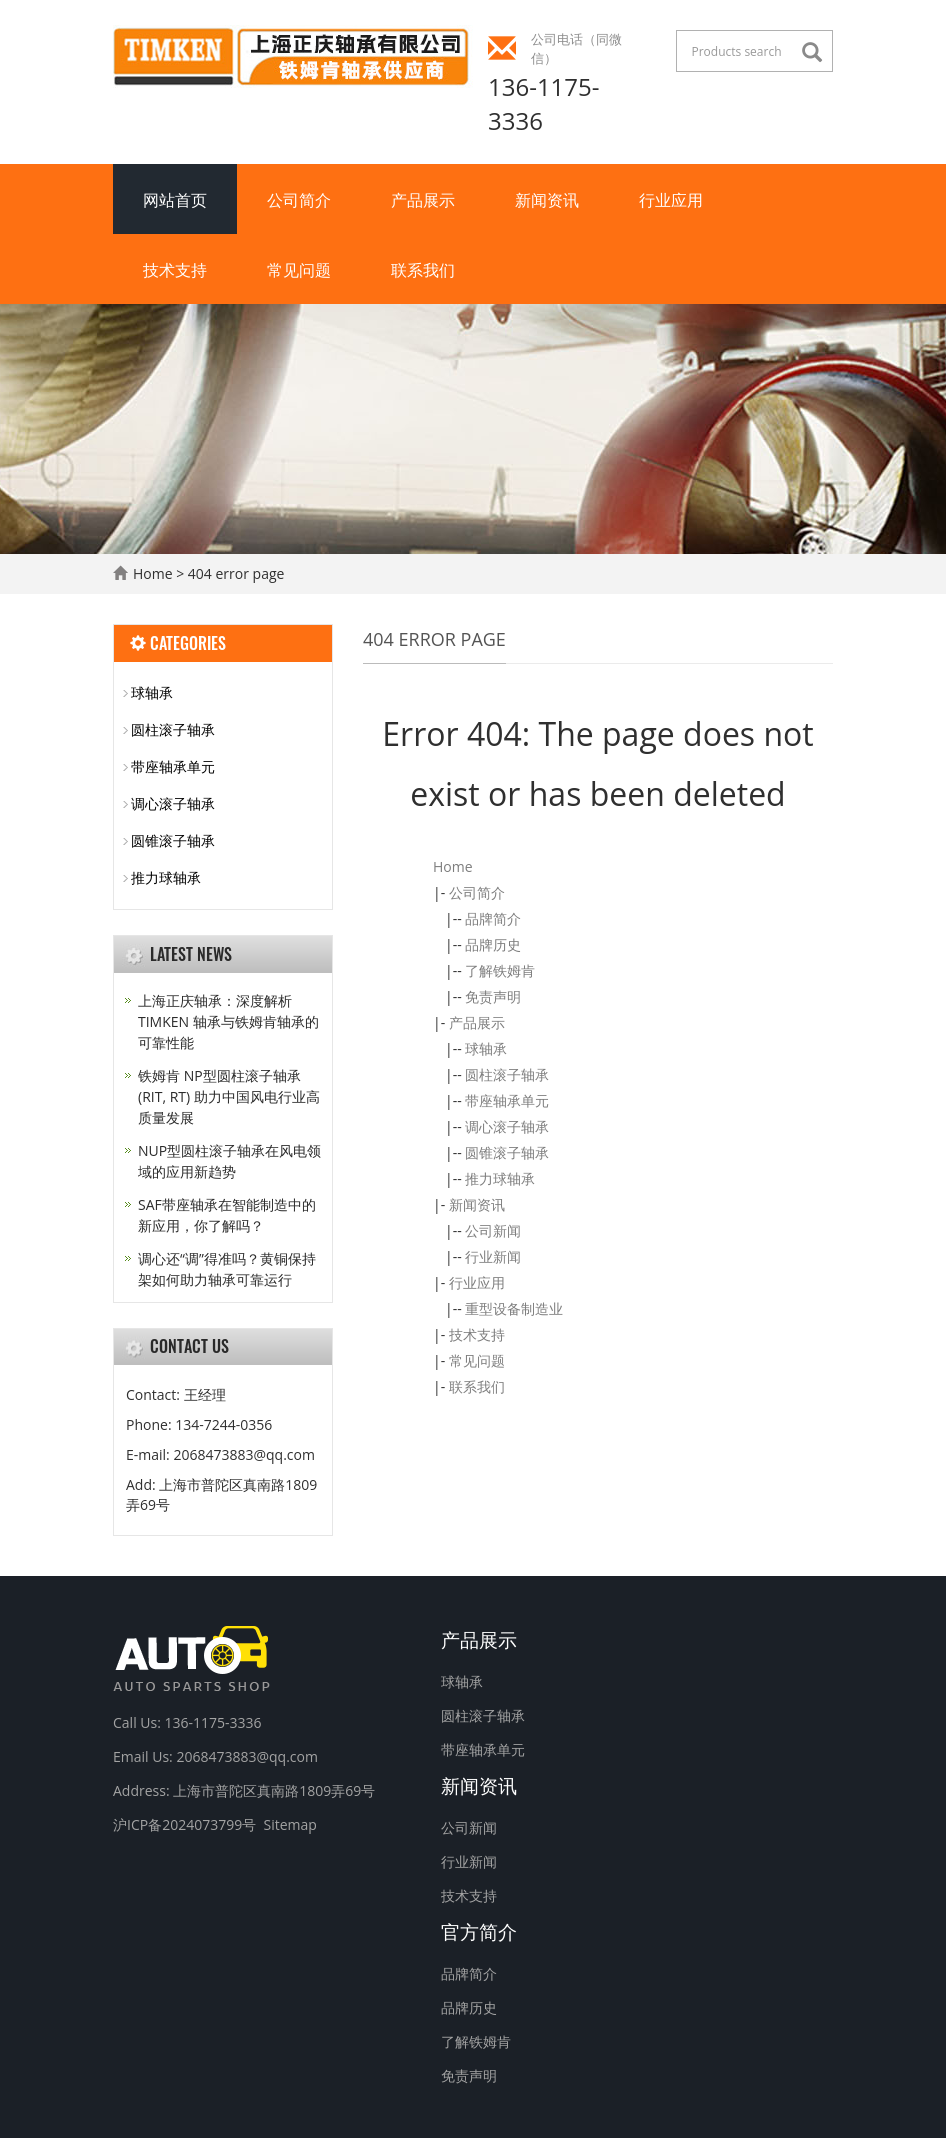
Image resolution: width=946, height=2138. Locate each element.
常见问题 (299, 269)
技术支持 (175, 269)
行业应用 (671, 199)
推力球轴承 (500, 1178)
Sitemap (289, 1824)
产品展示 (423, 199)
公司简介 (299, 199)
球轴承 (486, 1048)
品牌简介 (493, 918)
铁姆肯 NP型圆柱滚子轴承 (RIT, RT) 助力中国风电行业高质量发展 (229, 1096)
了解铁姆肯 (500, 970)
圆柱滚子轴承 (507, 1074)
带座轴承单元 (507, 1100)
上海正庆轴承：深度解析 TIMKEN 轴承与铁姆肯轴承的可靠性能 (228, 1021)
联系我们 (423, 269)
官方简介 (479, 1930)
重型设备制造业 (514, 1308)
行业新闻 (493, 1256)
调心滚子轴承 (507, 1126)
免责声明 (493, 996)
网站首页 (175, 199)
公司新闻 (493, 1230)
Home (153, 573)
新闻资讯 (547, 199)
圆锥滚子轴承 (507, 1152)
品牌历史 (493, 944)
